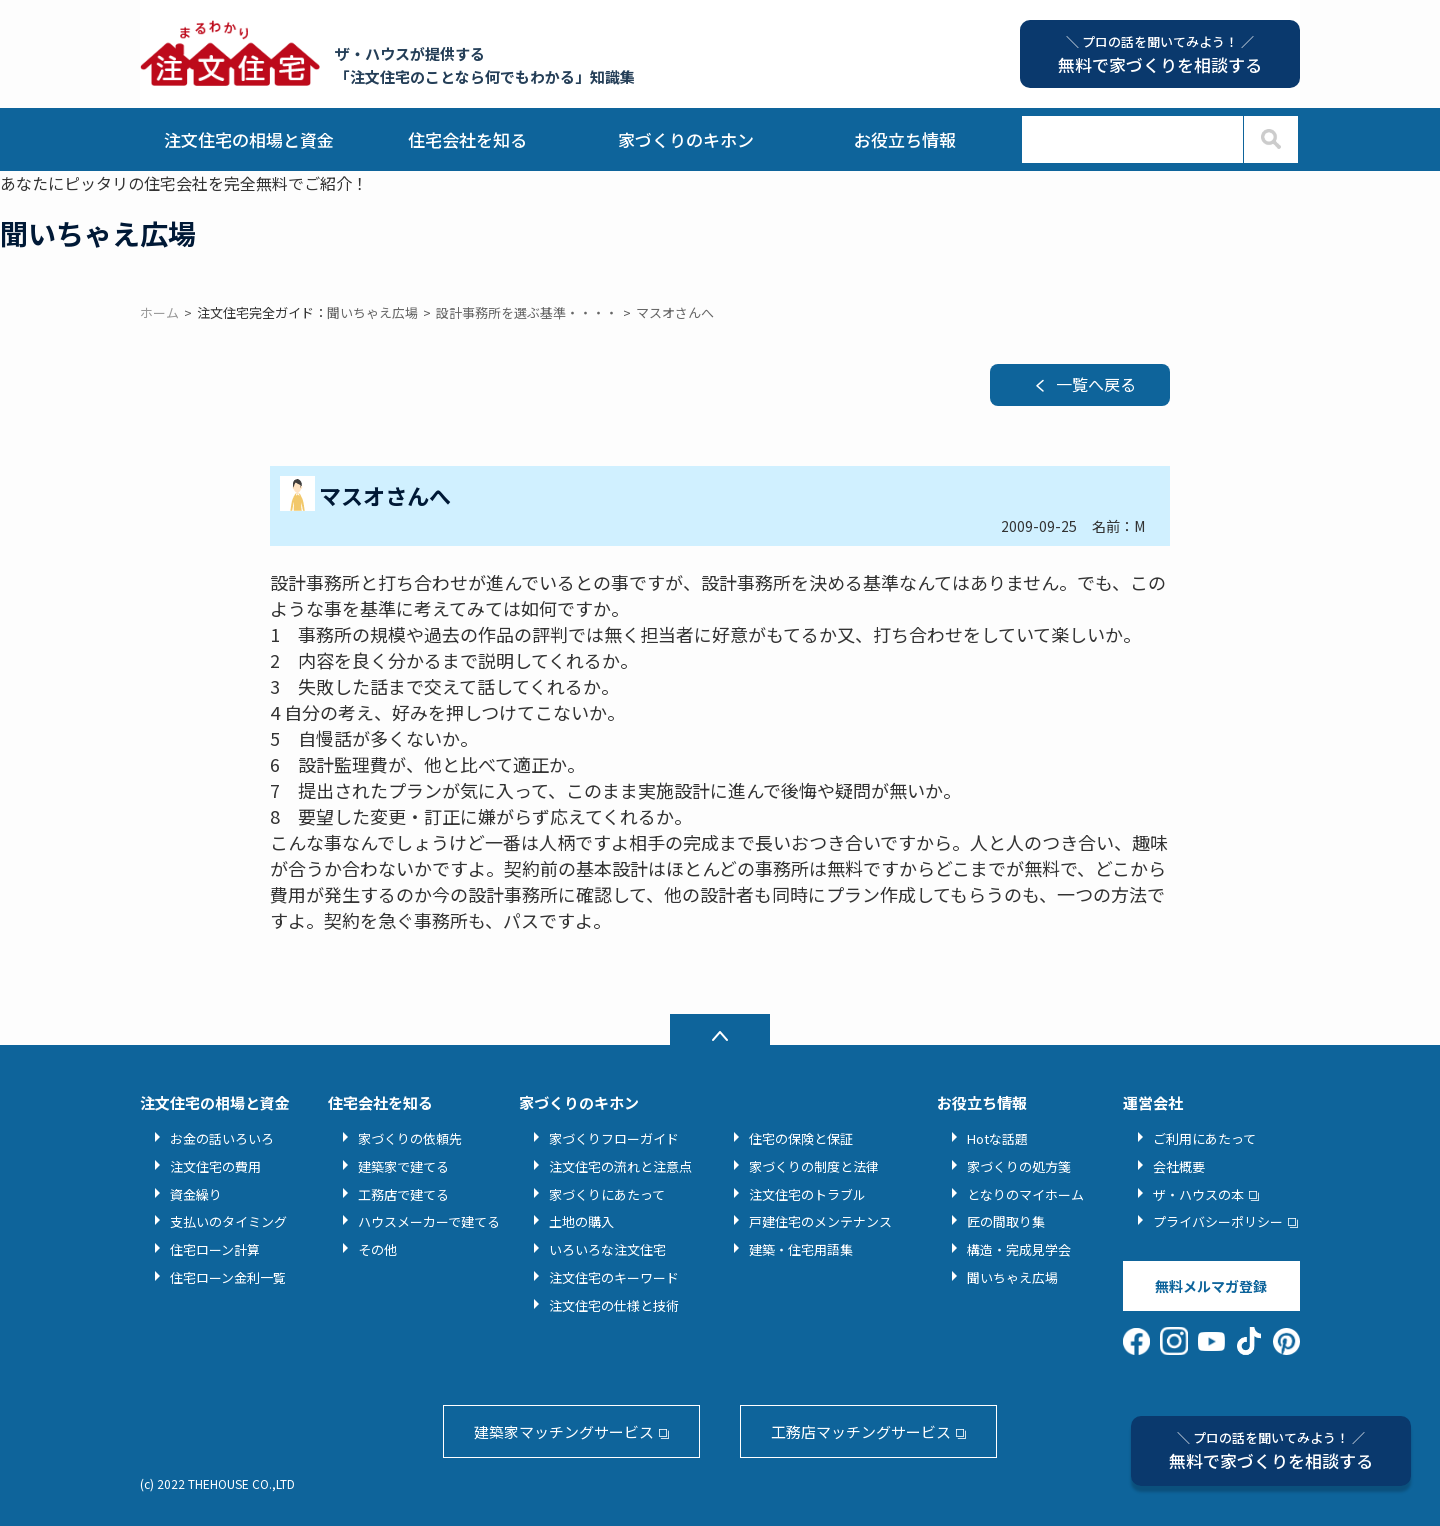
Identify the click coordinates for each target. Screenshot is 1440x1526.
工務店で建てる (403, 1194)
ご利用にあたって (1204, 1138)
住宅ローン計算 (215, 1249)
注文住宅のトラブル (807, 1194)
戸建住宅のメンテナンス (820, 1221)
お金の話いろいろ (222, 1138)
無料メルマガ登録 (1211, 1286)
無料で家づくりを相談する (1271, 1450)
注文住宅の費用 (215, 1166)
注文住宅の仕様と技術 (614, 1305)
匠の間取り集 (1006, 1221)
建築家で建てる (403, 1166)
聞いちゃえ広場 (1012, 1277)
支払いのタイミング (228, 1221)
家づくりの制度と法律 (814, 1166)
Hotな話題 (997, 1138)
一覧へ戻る (1096, 384)
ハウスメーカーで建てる (429, 1221)
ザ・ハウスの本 (1198, 1194)
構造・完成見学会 (1019, 1249)
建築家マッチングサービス (564, 1431)
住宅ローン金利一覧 (228, 1277)
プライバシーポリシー (1218, 1221)
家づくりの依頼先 (410, 1138)
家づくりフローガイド (614, 1138)
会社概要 (1179, 1166)
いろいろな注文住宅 (607, 1249)
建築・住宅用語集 (801, 1249)
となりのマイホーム (1025, 1194)
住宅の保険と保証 (801, 1138)
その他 (377, 1249)
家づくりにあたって (607, 1194)
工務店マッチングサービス (861, 1431)
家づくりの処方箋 (1019, 1166)
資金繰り (196, 1194)
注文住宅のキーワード (614, 1277)
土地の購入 (581, 1221)
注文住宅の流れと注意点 (620, 1166)
